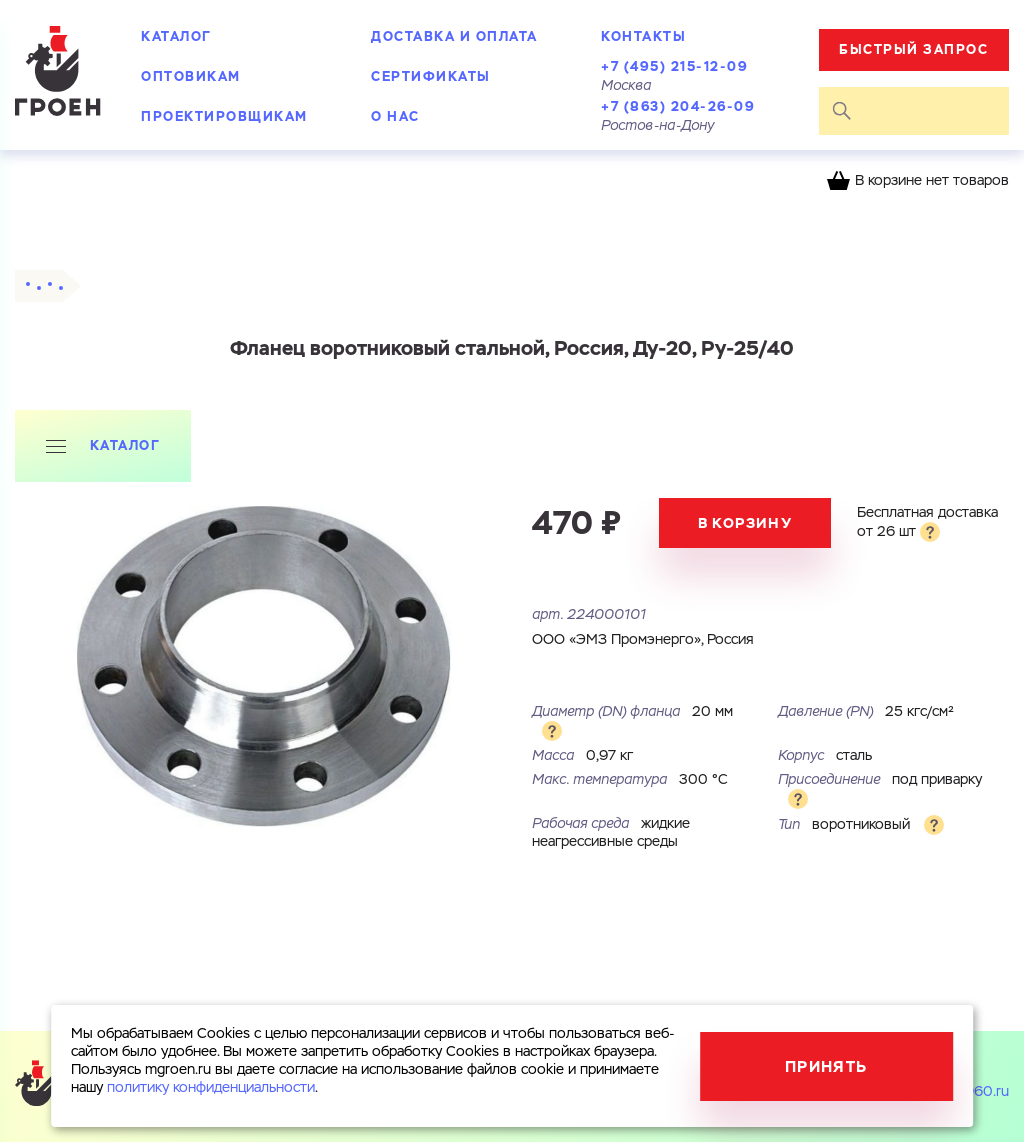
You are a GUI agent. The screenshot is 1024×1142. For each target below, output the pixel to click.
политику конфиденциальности (211, 1088)
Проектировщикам (224, 116)
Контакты (643, 36)
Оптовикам (191, 76)
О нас (395, 116)
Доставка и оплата (454, 36)
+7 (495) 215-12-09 (674, 66)
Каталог (176, 36)
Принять (826, 1066)
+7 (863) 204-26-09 (678, 106)
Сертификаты (431, 76)
